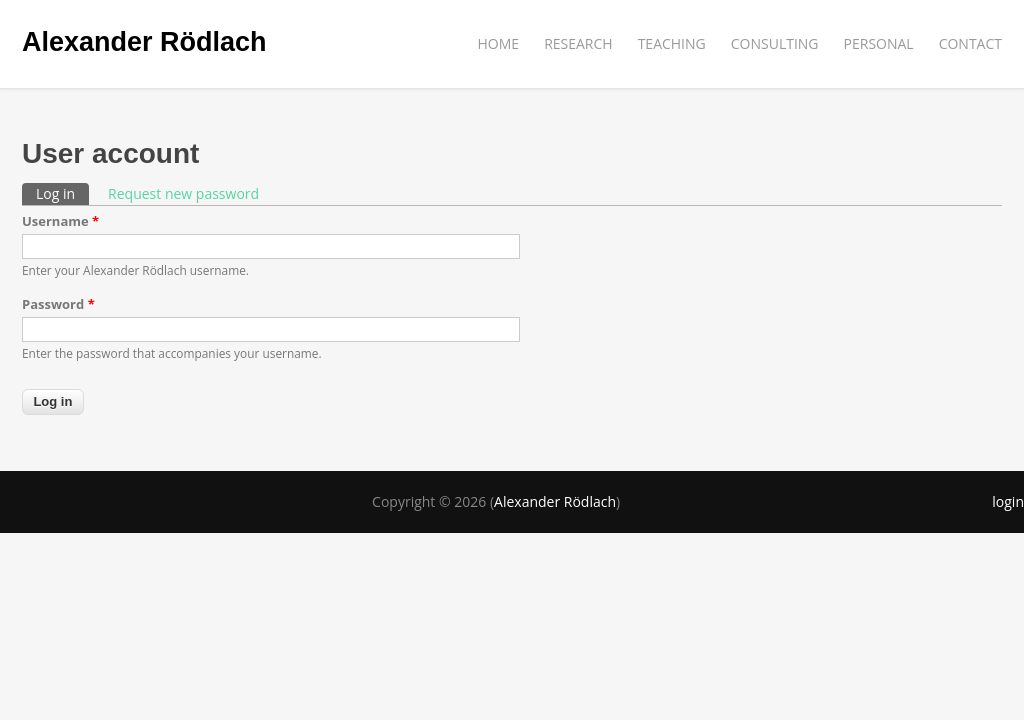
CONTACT (970, 43)
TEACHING (672, 43)
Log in (62, 193)
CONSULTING (775, 43)
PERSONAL (879, 43)
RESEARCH (578, 43)
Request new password (183, 193)
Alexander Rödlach (144, 42)
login (1008, 501)
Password (58, 304)
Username (60, 221)
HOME (499, 43)
